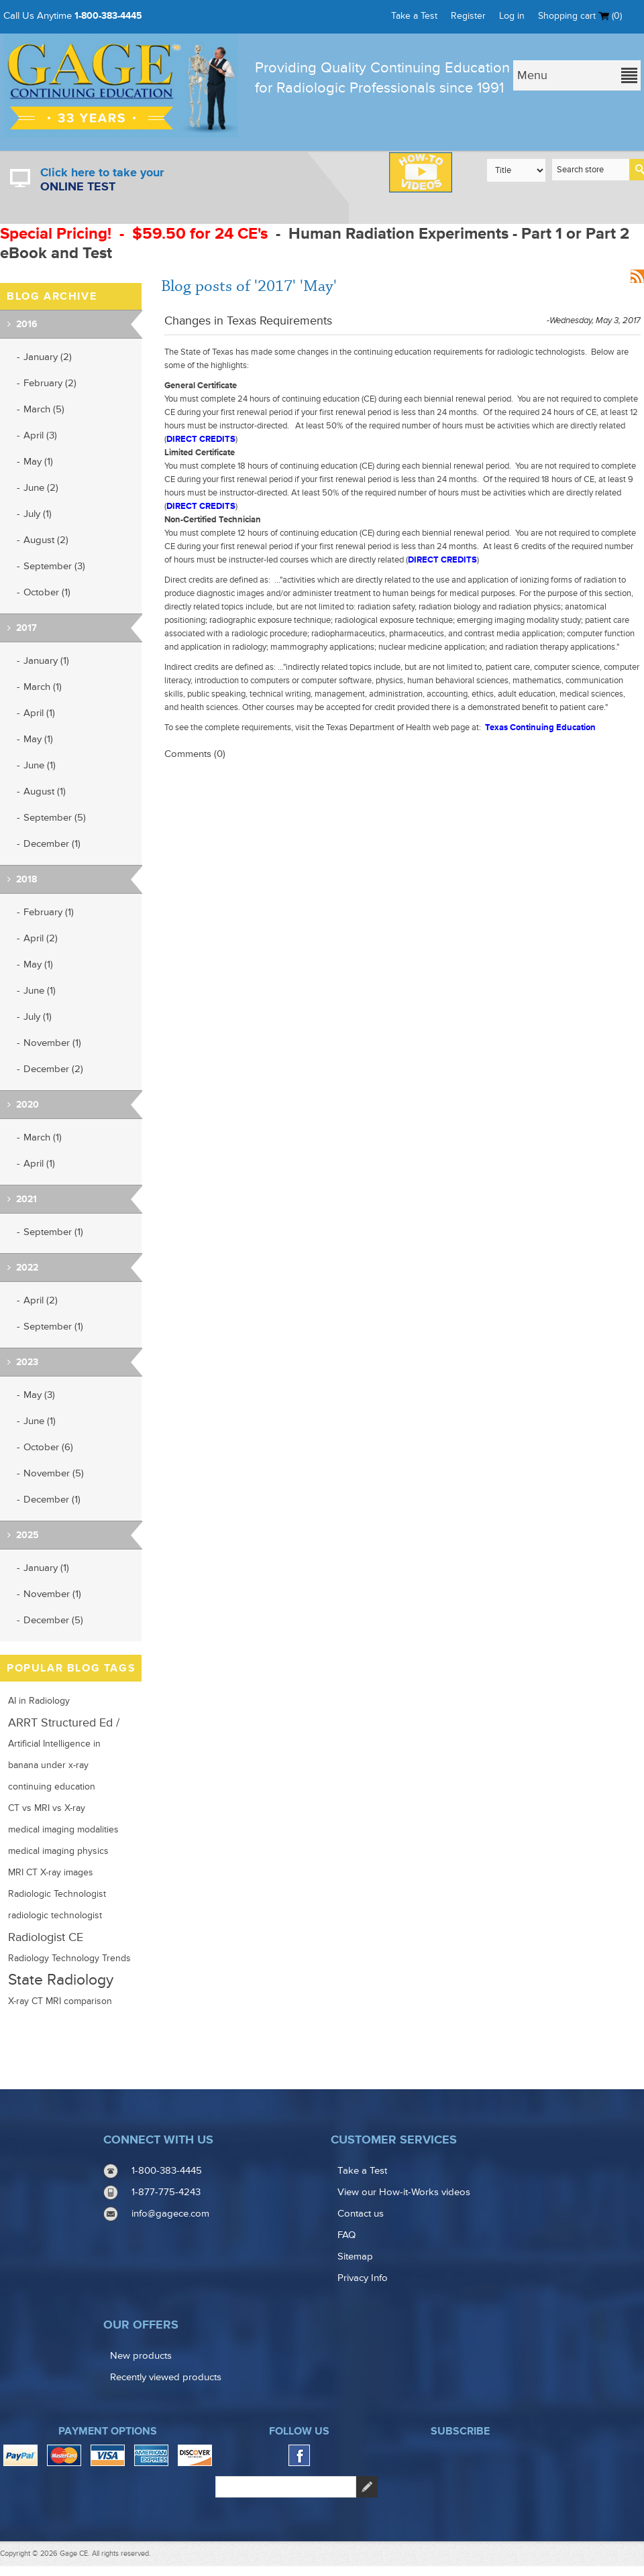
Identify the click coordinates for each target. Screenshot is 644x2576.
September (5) (54, 817)
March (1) (42, 687)
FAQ (346, 2235)
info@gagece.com (170, 2213)
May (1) (38, 461)
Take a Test (414, 15)
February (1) (48, 912)
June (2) (40, 487)
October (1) (46, 592)
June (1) (39, 765)
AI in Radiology (39, 1701)
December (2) (53, 1069)
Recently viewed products (165, 2377)
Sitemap (355, 2256)
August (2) (45, 540)
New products (141, 2355)
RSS (637, 276)
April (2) (40, 938)
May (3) (39, 1395)
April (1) (39, 713)
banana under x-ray (48, 1765)
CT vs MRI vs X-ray (46, 1808)
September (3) (54, 566)
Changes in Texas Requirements (248, 320)
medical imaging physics (58, 1851)
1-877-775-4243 (166, 2192)
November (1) (52, 1043)
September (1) (53, 1232)
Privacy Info (362, 2278)
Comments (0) (194, 754)
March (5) (43, 409)
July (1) (37, 514)
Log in (512, 15)
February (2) (49, 383)
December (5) (53, 1620)
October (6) (48, 1447)
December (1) (51, 843)
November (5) (53, 1473)
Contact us (360, 2213)
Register (468, 15)
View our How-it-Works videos (403, 2192)
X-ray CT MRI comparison (60, 2001)
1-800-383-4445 (108, 15)
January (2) (47, 357)
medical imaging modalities (63, 1829)
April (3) (40, 435)
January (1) (46, 660)
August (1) (44, 791)
